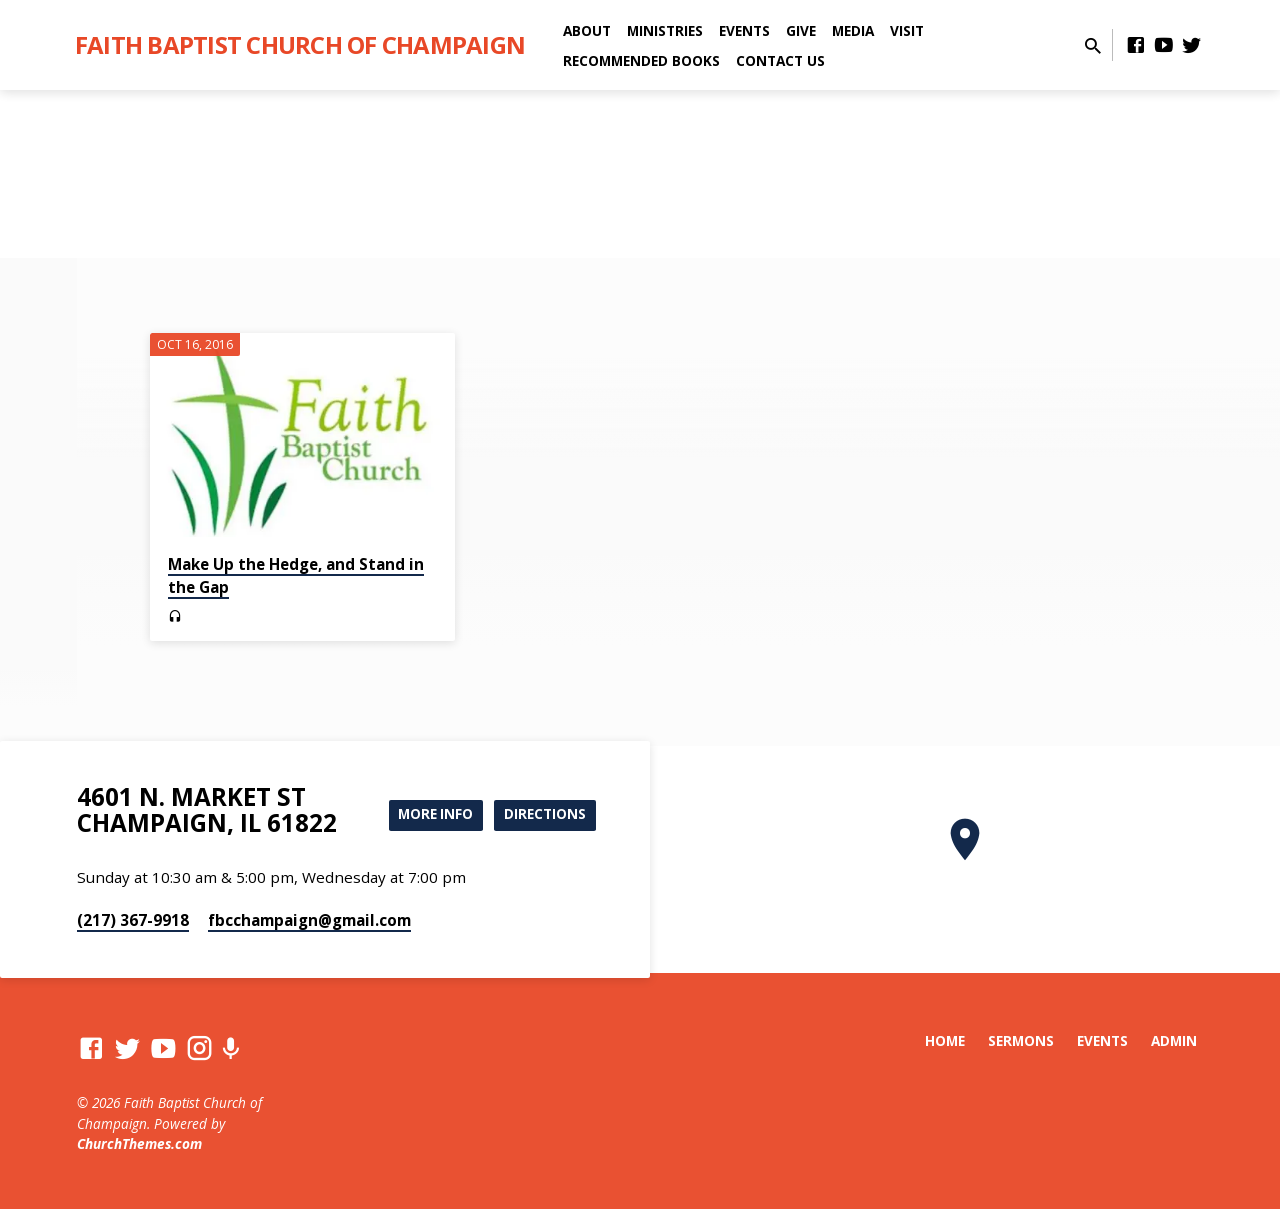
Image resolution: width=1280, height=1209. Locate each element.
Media (853, 30)
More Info (428, 814)
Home (945, 1040)
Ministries (665, 30)
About (587, 30)
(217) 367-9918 (133, 920)
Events (744, 30)
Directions (543, 814)
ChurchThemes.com (139, 1143)
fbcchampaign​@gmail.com (309, 920)
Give (801, 30)
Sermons (1021, 1040)
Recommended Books (641, 60)
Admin (1174, 1040)
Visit (907, 30)
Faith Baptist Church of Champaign (300, 44)
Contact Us (780, 60)
